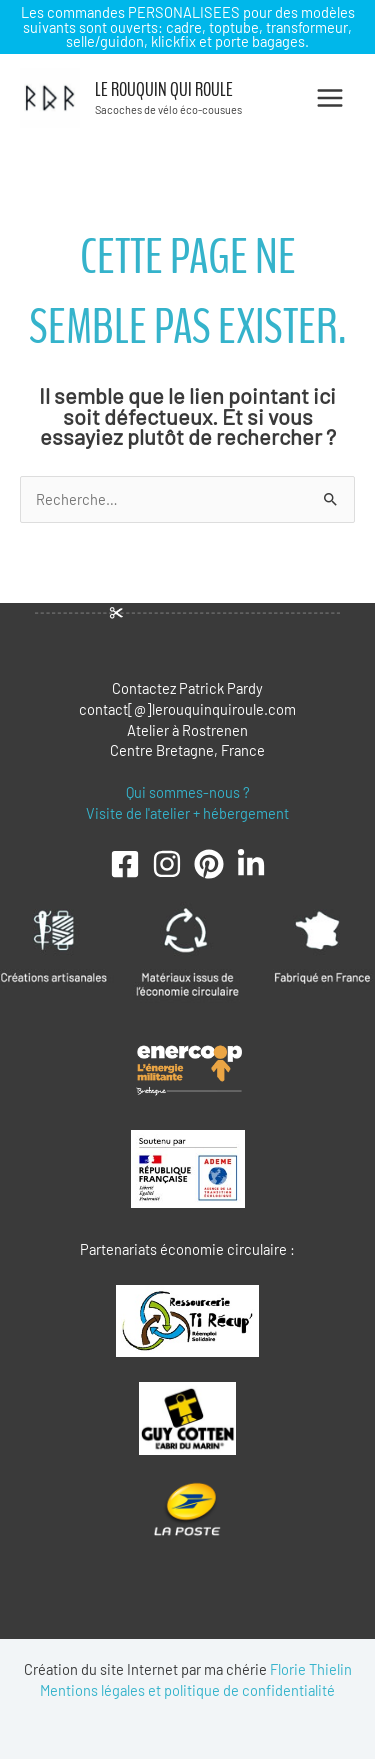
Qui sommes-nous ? (188, 792)
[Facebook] (125, 864)
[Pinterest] (209, 864)
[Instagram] (167, 864)
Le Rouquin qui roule (164, 90)
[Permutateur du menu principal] (330, 98)
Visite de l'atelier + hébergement (187, 813)
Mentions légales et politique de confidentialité (187, 1690)
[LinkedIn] (251, 864)
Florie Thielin (311, 1669)
